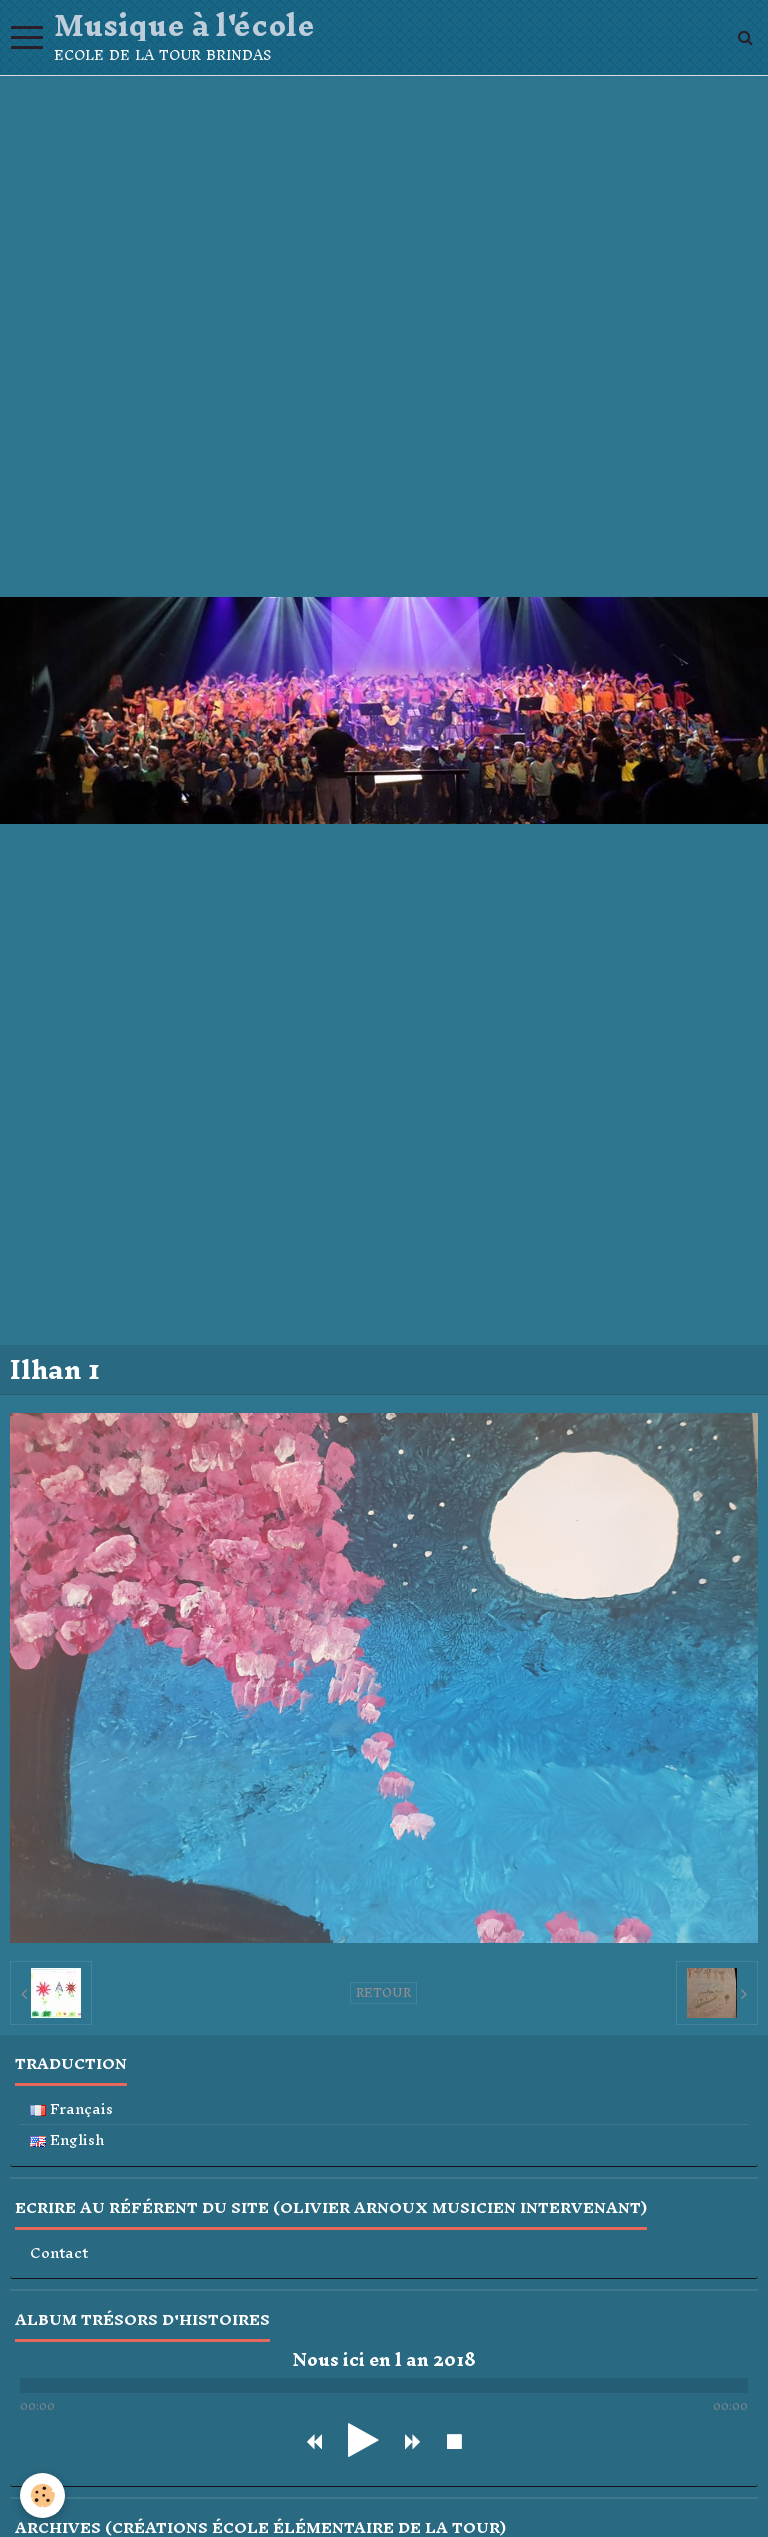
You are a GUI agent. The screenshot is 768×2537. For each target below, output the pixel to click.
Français (71, 2109)
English (67, 2140)
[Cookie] (42, 2495)
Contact (59, 2253)
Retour (383, 1993)
